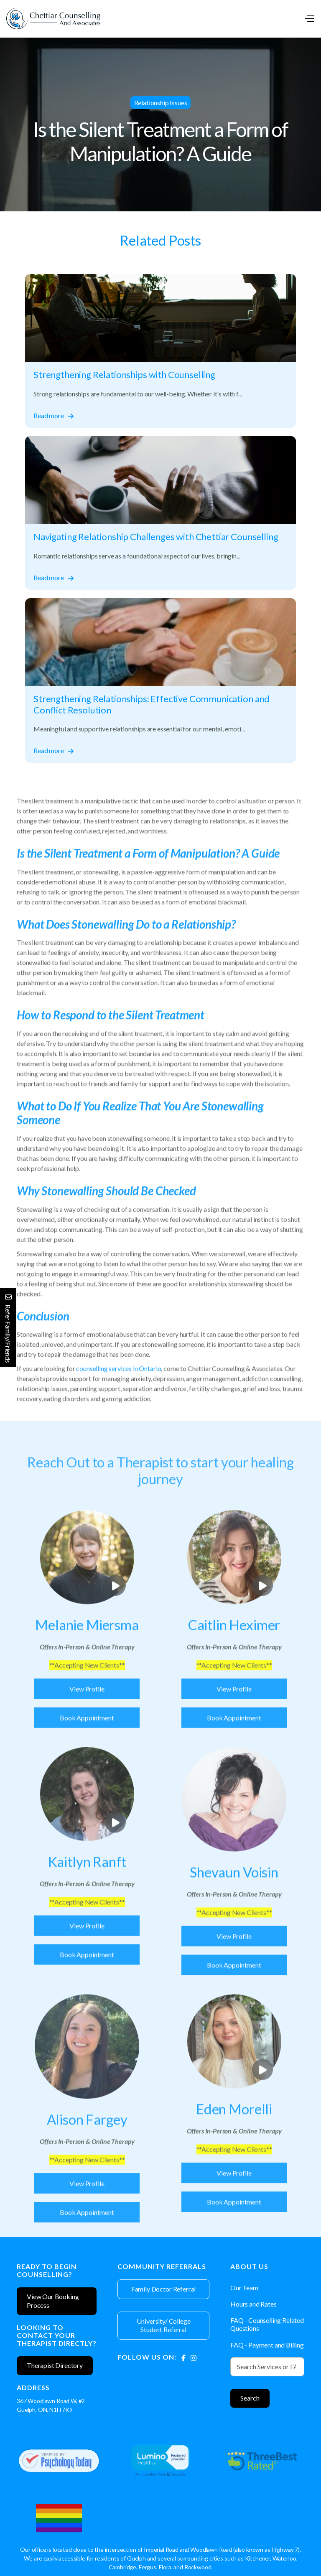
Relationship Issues (160, 103)
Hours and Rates (253, 2304)
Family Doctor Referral (163, 2289)
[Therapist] (87, 1657)
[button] (309, 18)
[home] (53, 18)
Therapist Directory (55, 2365)
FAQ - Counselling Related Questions (267, 2324)
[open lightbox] (87, 1590)
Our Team (244, 2288)
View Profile (86, 1722)
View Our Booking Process (53, 2300)
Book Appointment (87, 1750)
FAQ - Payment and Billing (267, 2345)
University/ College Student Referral (164, 2325)
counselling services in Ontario (118, 1394)
